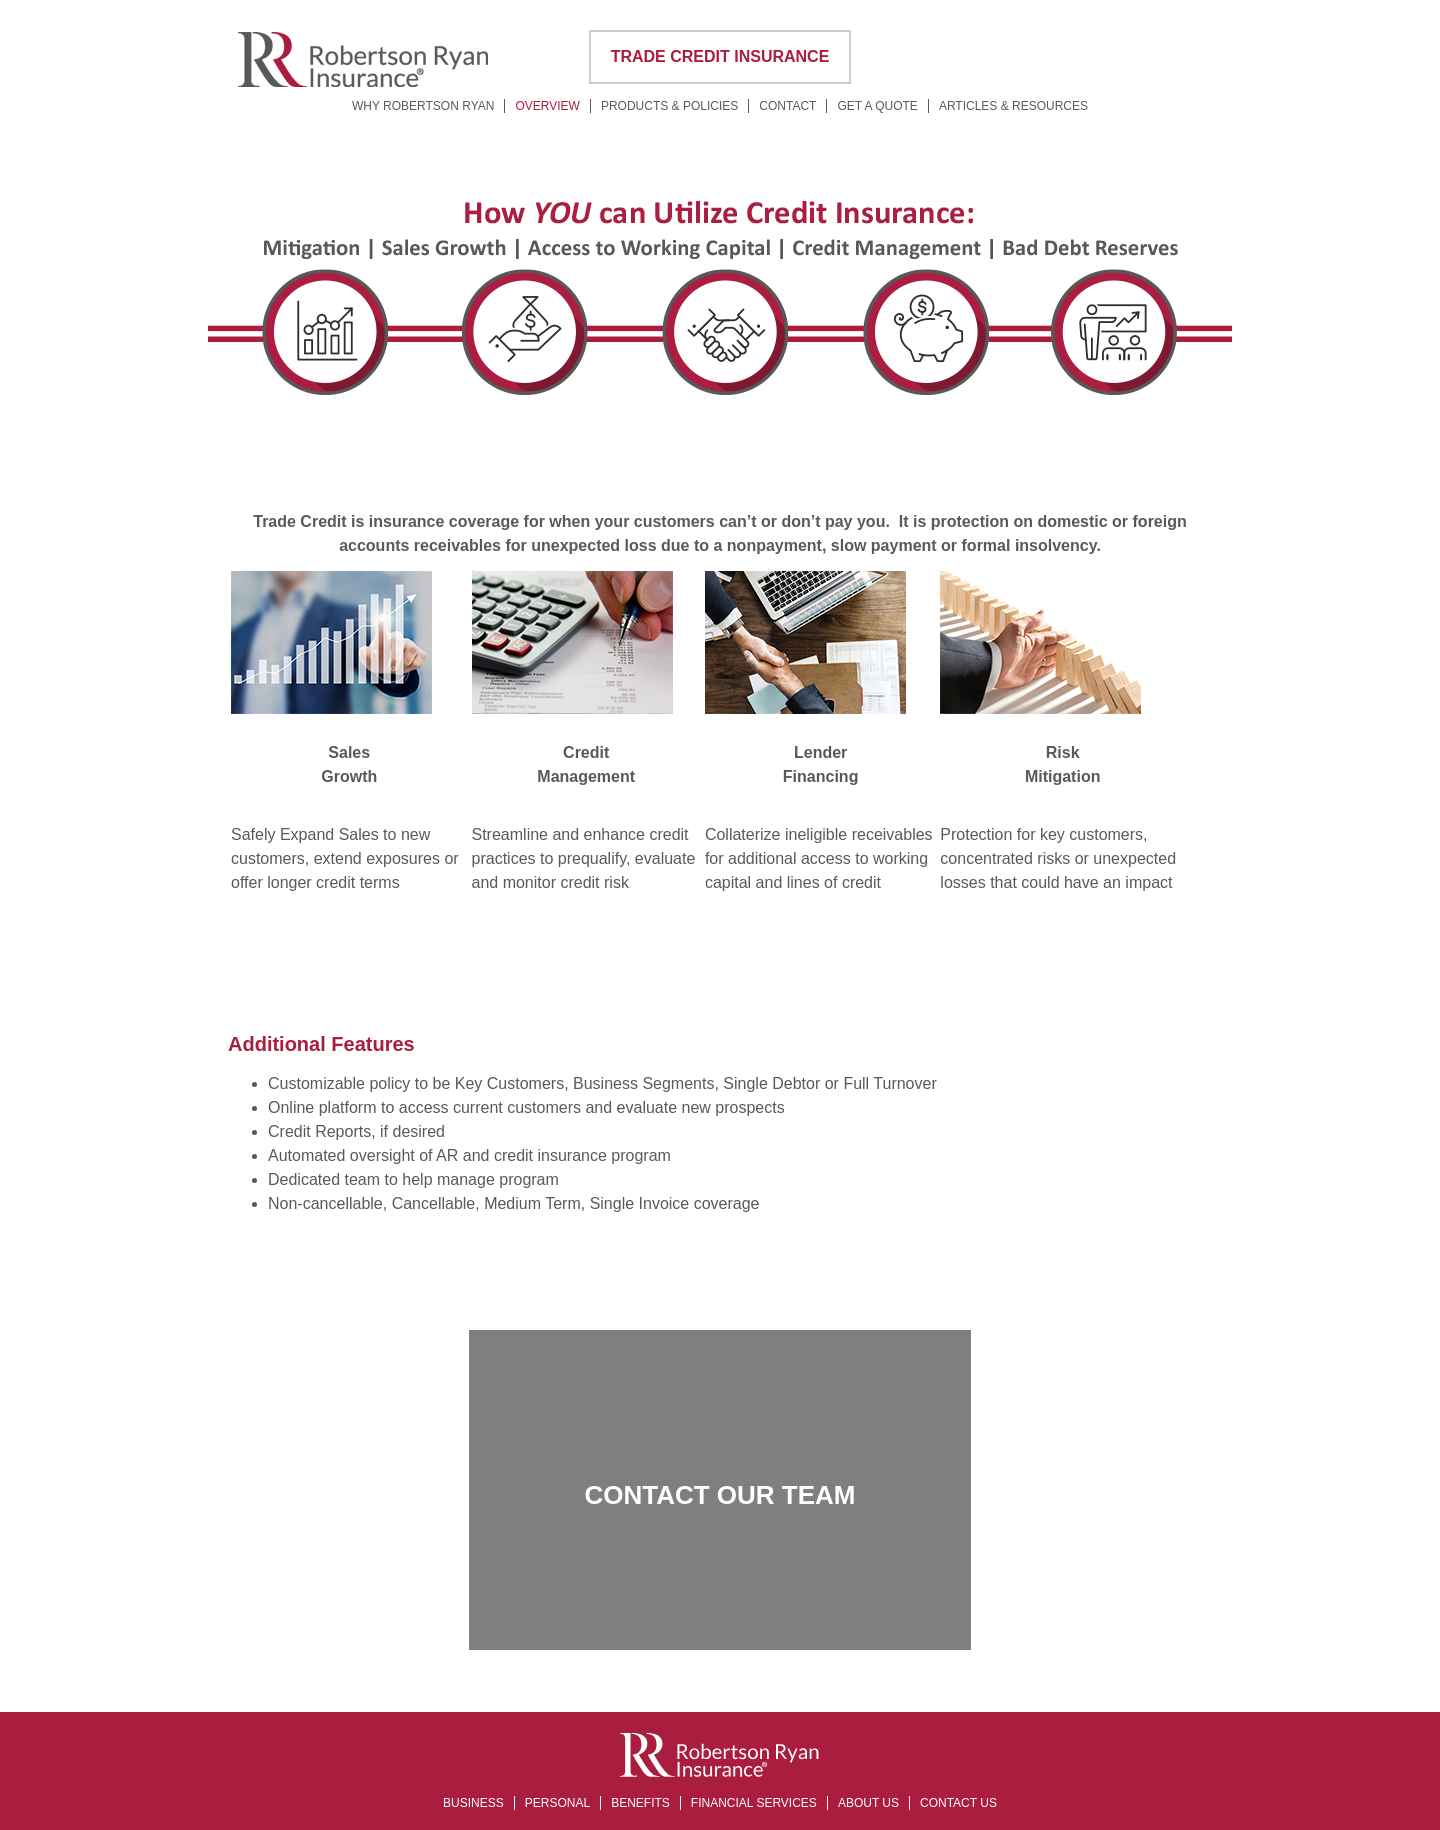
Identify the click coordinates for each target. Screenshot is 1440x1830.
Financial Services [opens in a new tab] (754, 1803)
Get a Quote (877, 106)
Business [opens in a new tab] (473, 1803)
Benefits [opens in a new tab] (640, 1803)
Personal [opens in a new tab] (557, 1803)
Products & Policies (669, 106)
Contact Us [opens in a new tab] (958, 1803)
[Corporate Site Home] (363, 84)
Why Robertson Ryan (423, 106)
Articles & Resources (1013, 106)
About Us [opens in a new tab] (868, 1803)
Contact (787, 106)
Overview (547, 106)
